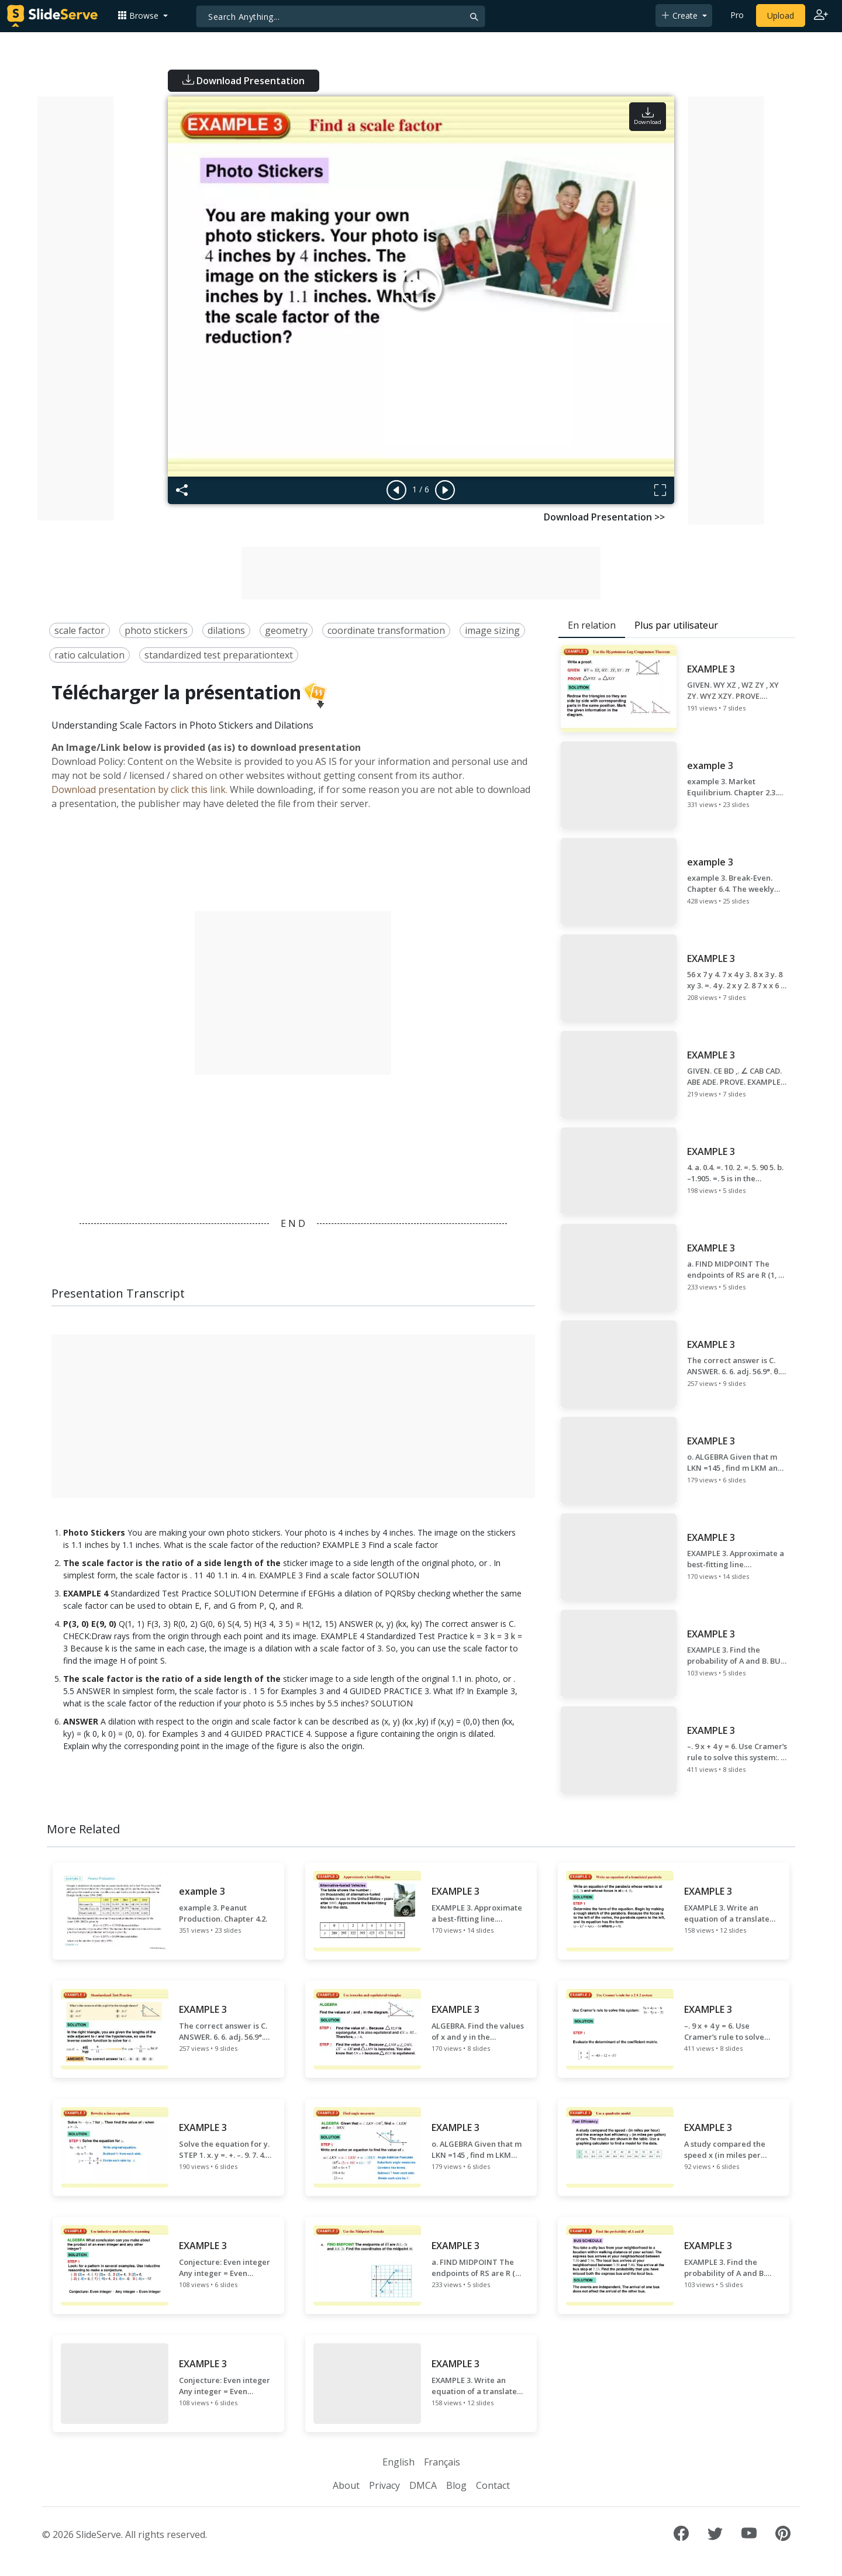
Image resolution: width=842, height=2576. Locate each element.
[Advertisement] (75, 308)
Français (442, 2462)
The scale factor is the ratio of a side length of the (172, 1562)
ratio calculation (89, 655)
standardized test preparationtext (218, 655)
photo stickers (156, 630)
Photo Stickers (94, 1532)
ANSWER (80, 1721)
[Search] (340, 16)
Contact (493, 2485)
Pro (737, 14)
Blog (456, 2485)
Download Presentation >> (604, 517)
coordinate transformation (386, 630)
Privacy (384, 2485)
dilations (226, 630)
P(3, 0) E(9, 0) (89, 1623)
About (346, 2485)
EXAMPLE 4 (85, 1593)
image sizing (492, 630)
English (398, 2462)
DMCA (423, 2485)
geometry (286, 630)
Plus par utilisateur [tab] (676, 625)
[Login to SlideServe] (821, 16)
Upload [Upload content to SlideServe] (780, 15)
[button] (142, 15)
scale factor (79, 630)
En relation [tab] (592, 625)
